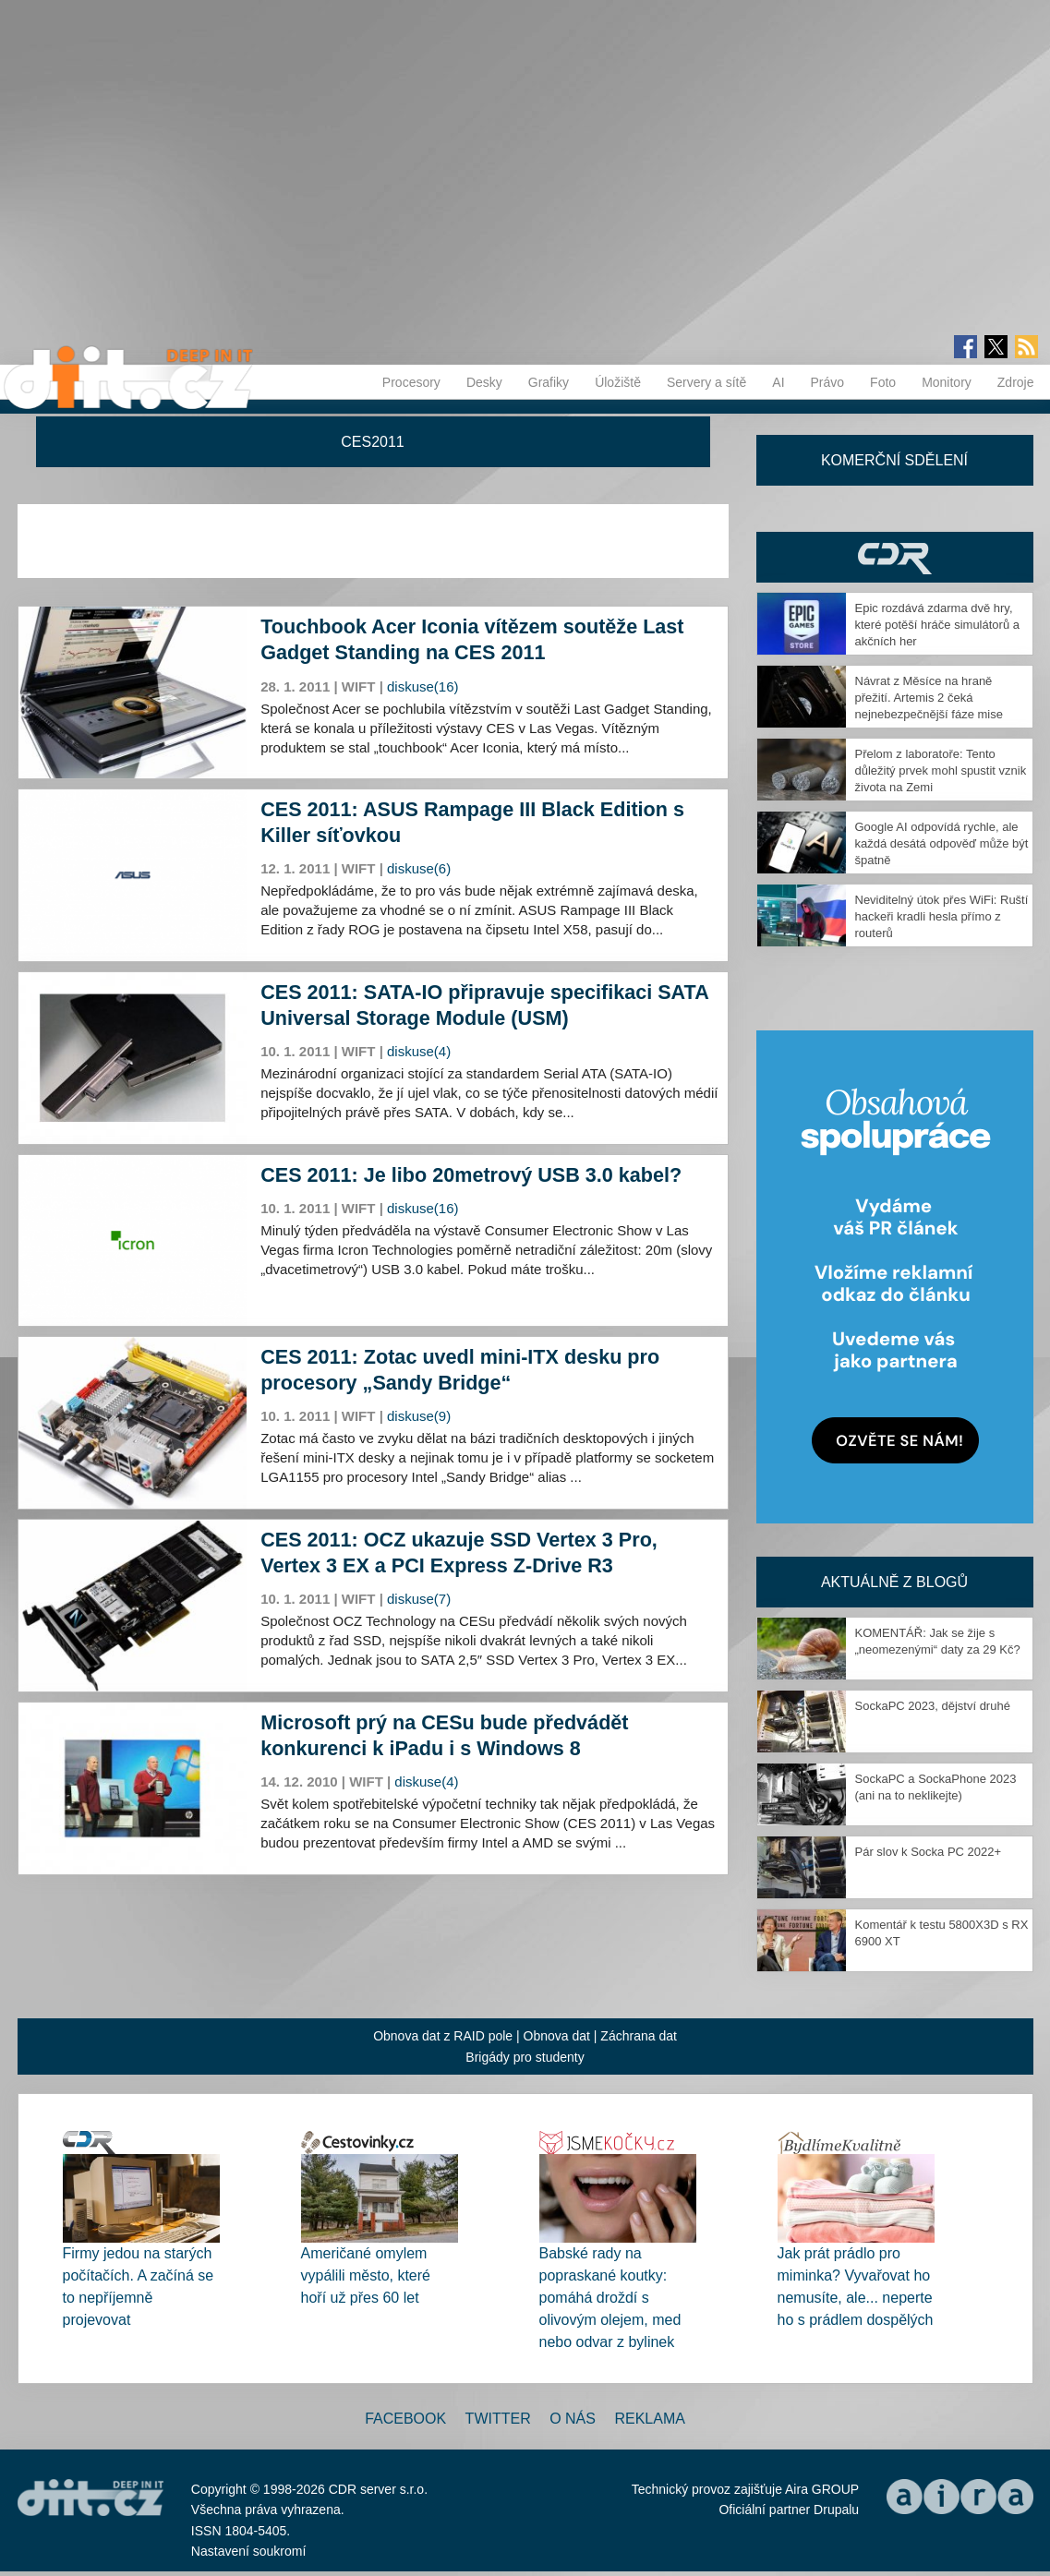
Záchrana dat (638, 2035)
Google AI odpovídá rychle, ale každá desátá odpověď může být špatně (942, 843)
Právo (828, 382)
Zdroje (1015, 382)
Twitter (498, 2418)
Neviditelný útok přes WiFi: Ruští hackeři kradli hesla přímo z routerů (942, 916)
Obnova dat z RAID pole (443, 2035)
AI (778, 382)
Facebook (405, 2418)
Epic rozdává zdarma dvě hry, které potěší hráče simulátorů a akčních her (937, 624)
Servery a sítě (706, 382)
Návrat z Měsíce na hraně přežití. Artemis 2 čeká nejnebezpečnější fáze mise (929, 697)
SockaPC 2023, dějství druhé (932, 1706)
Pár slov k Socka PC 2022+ (928, 1852)
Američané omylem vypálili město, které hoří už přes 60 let (366, 2275)
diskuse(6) (419, 868)
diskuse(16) (423, 686)
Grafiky (548, 382)
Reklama (649, 2418)
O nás (572, 2418)
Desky (484, 382)
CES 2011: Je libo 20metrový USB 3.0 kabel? (471, 1174)
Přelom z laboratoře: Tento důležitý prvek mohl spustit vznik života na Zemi (941, 770)
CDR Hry (894, 557)
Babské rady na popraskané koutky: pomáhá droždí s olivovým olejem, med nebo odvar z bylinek (610, 2297)
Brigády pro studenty (524, 2057)
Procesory (411, 382)
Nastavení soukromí (249, 2551)
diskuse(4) (419, 1051)
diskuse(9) (419, 1416)
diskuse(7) (419, 1599)
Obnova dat (557, 2035)
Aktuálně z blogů (894, 1582)
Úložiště (618, 382)
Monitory (947, 382)
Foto (883, 382)
